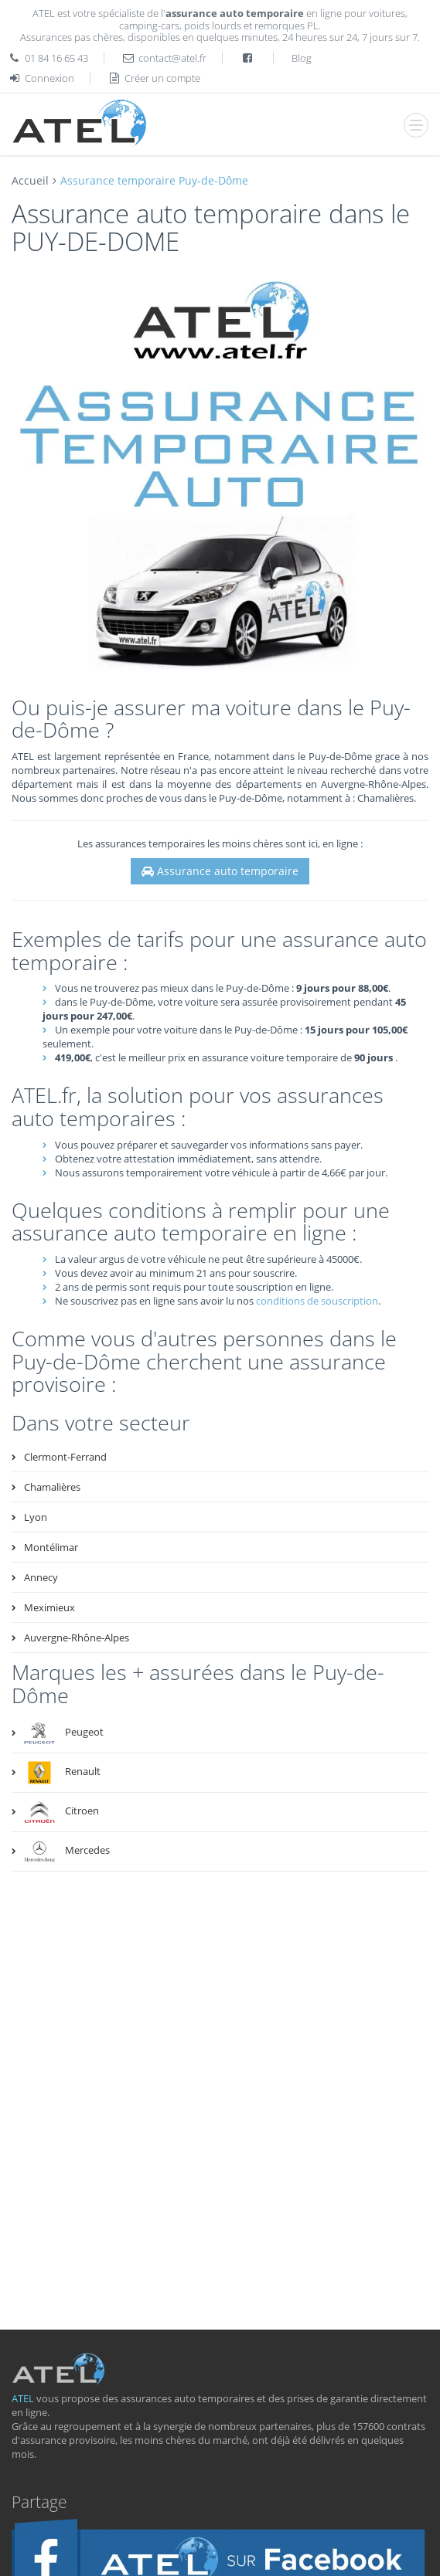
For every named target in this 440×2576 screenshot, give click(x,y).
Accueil (30, 180)
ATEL (23, 2398)
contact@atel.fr (172, 58)
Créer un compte (154, 78)
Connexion (41, 78)
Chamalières (52, 1487)
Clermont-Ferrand (65, 1457)
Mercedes (67, 1851)
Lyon (35, 1517)
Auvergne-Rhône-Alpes (76, 1637)
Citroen (61, 1812)
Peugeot (64, 1733)
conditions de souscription (317, 1301)
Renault (62, 1772)
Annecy (41, 1577)
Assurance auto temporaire (220, 871)
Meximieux (49, 1607)
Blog (302, 58)
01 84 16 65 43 (56, 58)
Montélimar (51, 1547)
